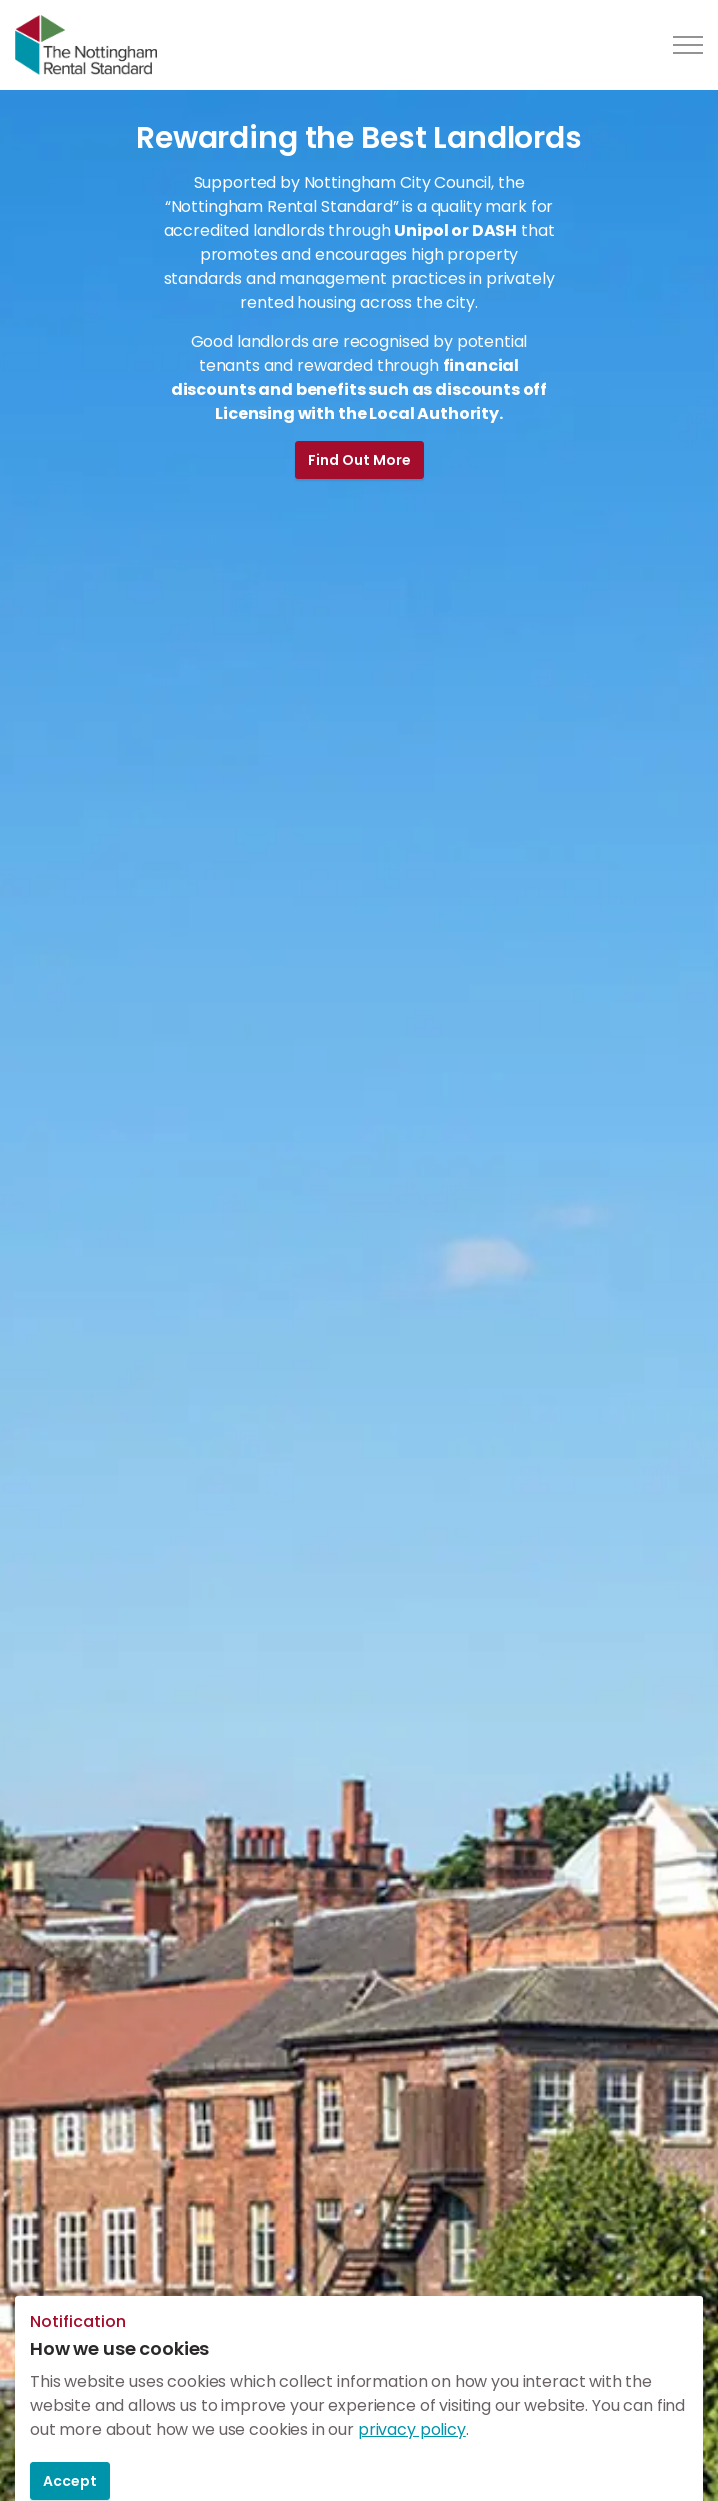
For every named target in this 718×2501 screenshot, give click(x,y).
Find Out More (359, 460)
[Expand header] (688, 45)
